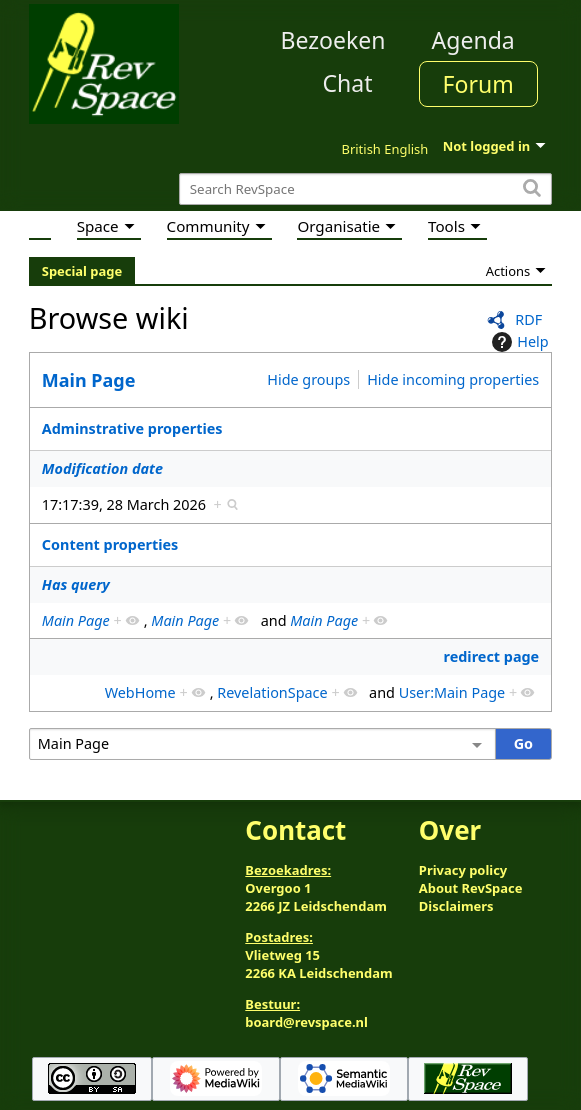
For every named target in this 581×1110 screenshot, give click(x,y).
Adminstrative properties (132, 428)
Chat (347, 83)
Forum (478, 84)
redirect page (492, 656)
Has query (76, 584)
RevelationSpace (272, 692)
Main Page (89, 380)
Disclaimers (456, 906)
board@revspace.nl (306, 1022)
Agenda (473, 40)
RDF (528, 319)
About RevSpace (471, 888)
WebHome (140, 692)
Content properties (110, 544)
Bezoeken (333, 40)
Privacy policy (463, 870)
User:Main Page (452, 692)
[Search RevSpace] (365, 189)
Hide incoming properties (453, 379)
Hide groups (308, 379)
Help (517, 342)
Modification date (102, 468)
